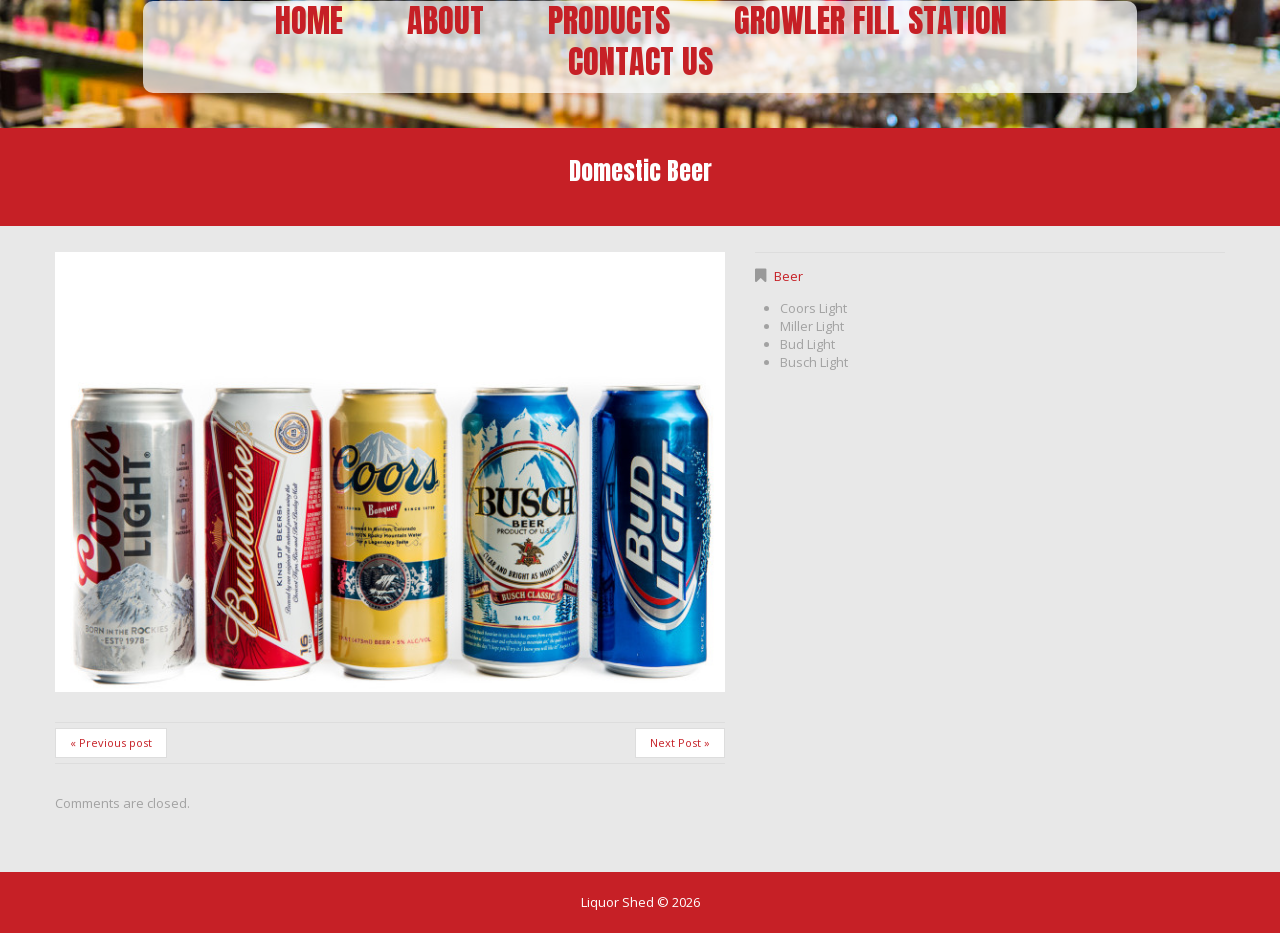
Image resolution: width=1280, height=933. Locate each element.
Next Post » (680, 742)
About (445, 21)
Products (609, 21)
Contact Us (640, 62)
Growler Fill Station (870, 21)
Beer (788, 276)
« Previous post (111, 742)
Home (309, 21)
